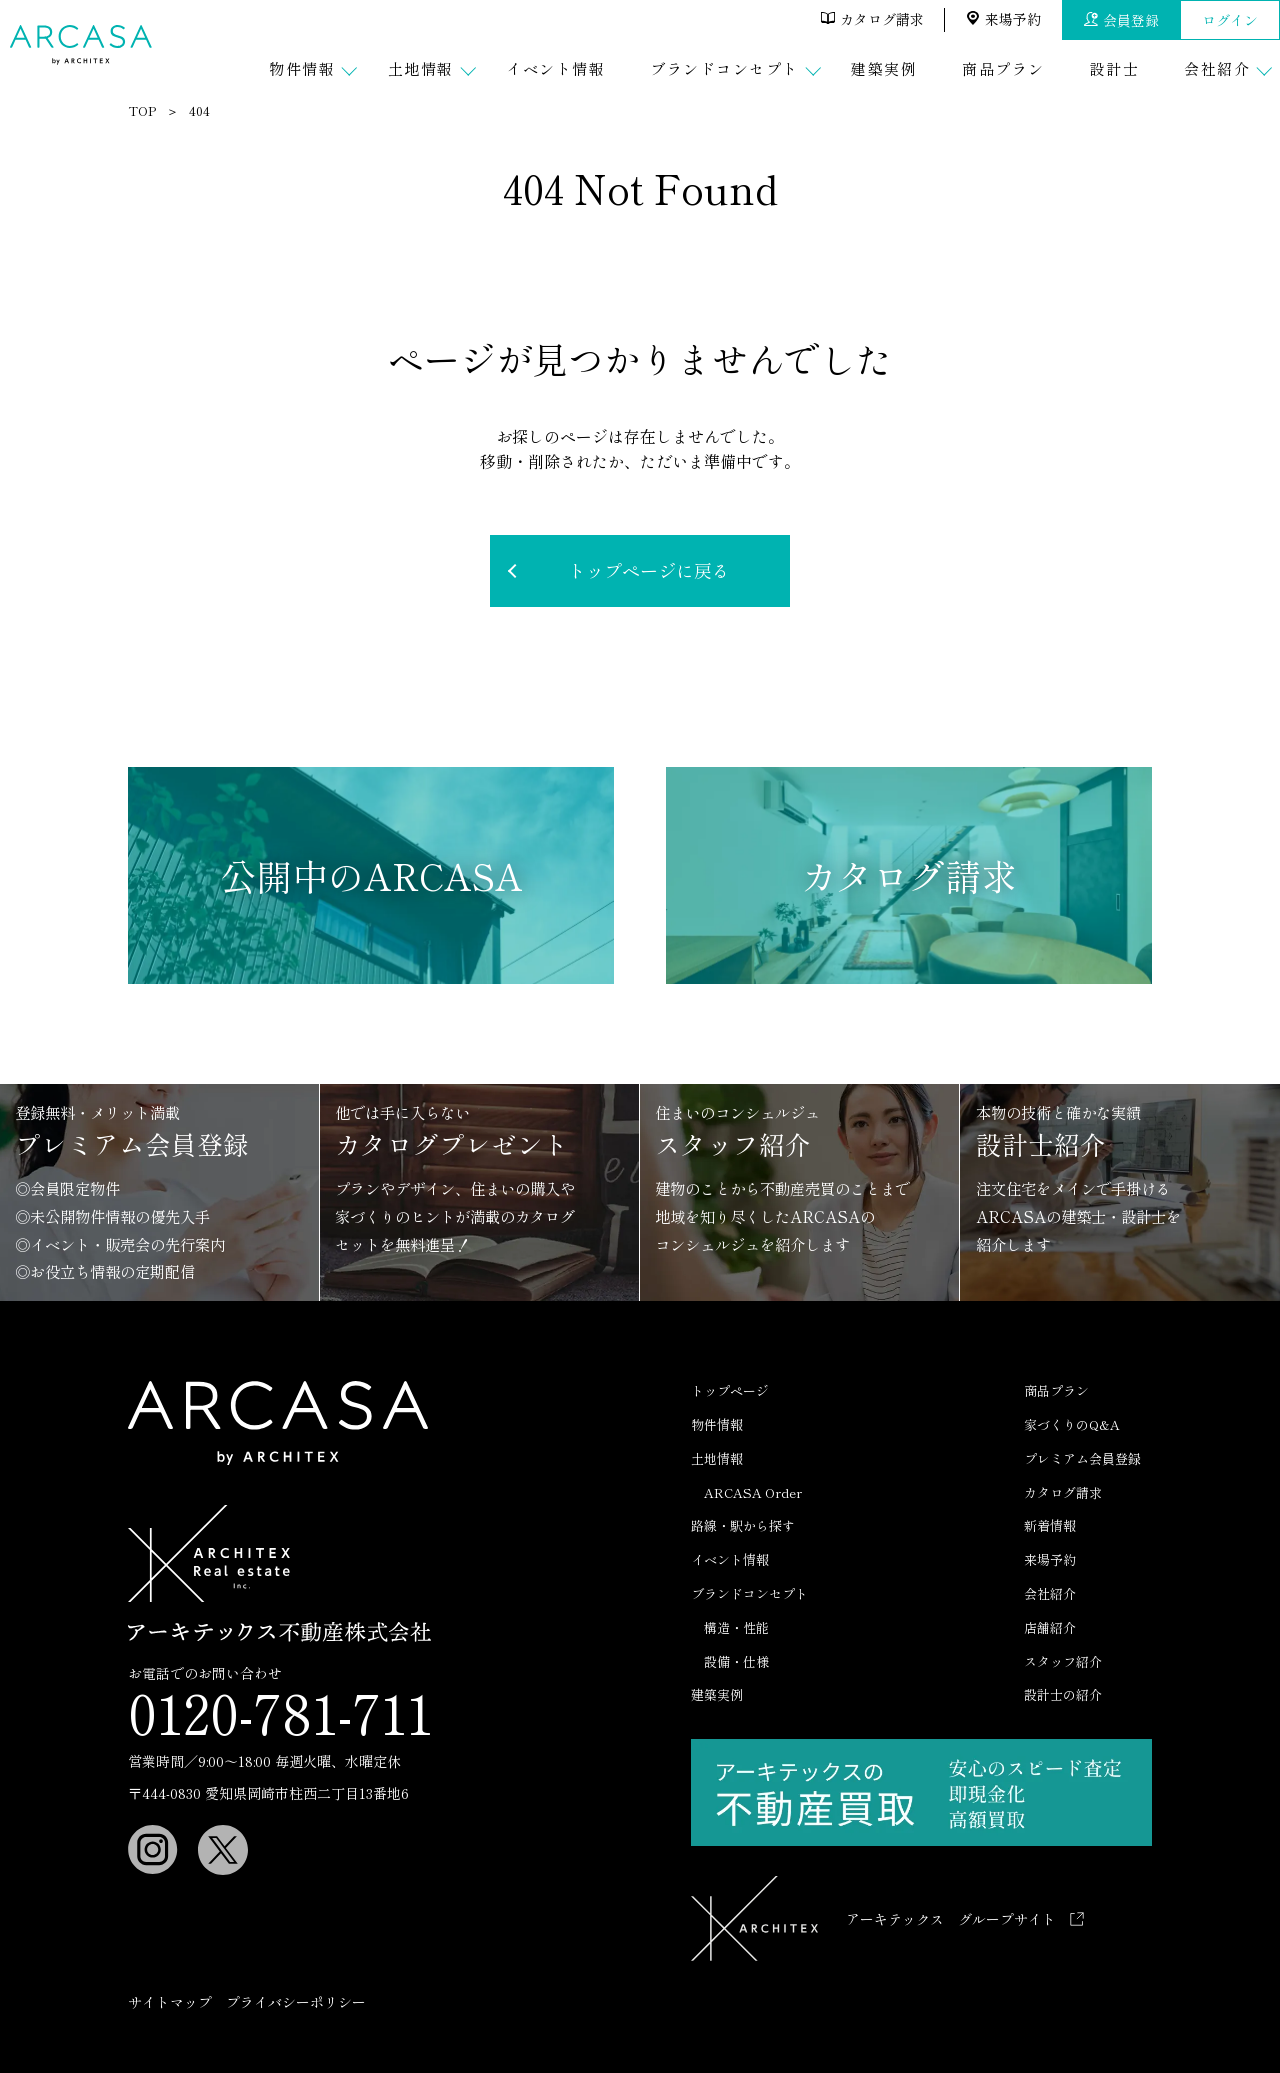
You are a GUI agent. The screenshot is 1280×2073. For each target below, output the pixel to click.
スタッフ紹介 (1063, 1661)
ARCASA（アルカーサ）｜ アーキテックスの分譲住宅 (84, 45)
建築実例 (717, 1694)
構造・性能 (736, 1627)
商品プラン (1056, 1390)
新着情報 (1050, 1525)
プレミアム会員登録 (1082, 1458)
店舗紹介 (1050, 1627)
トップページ (730, 1390)
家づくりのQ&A (1072, 1424)
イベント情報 (730, 1559)
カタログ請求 (872, 19)
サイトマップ (170, 2002)
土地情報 (717, 1458)
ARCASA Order (753, 1492)
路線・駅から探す (743, 1525)
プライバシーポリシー (296, 2002)
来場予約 (1003, 19)
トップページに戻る (649, 570)
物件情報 (717, 1424)
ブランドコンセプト (749, 1593)
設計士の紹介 (1063, 1694)
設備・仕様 (736, 1661)
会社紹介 (1050, 1593)
